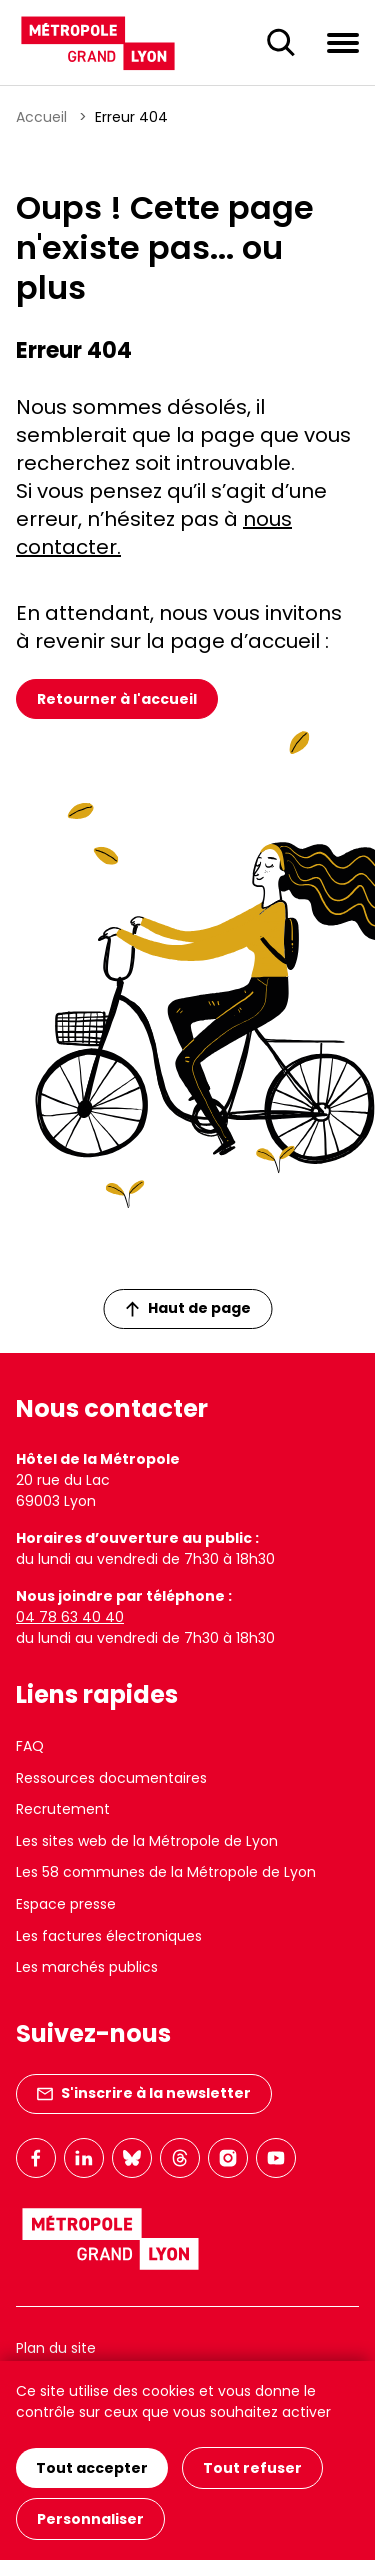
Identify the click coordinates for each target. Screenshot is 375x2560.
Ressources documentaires (111, 1778)
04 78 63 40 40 (70, 1617)
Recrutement (63, 1809)
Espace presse (66, 1904)
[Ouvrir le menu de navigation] (343, 42)
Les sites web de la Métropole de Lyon (147, 1841)
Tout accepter (92, 2468)
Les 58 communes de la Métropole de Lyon (166, 1872)
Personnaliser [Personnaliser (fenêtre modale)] (90, 2519)
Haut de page (188, 1308)
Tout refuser (252, 2468)
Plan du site (56, 2348)
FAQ (30, 1746)
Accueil (41, 117)
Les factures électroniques (109, 1936)
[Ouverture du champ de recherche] (281, 43)
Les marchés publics (87, 1967)
